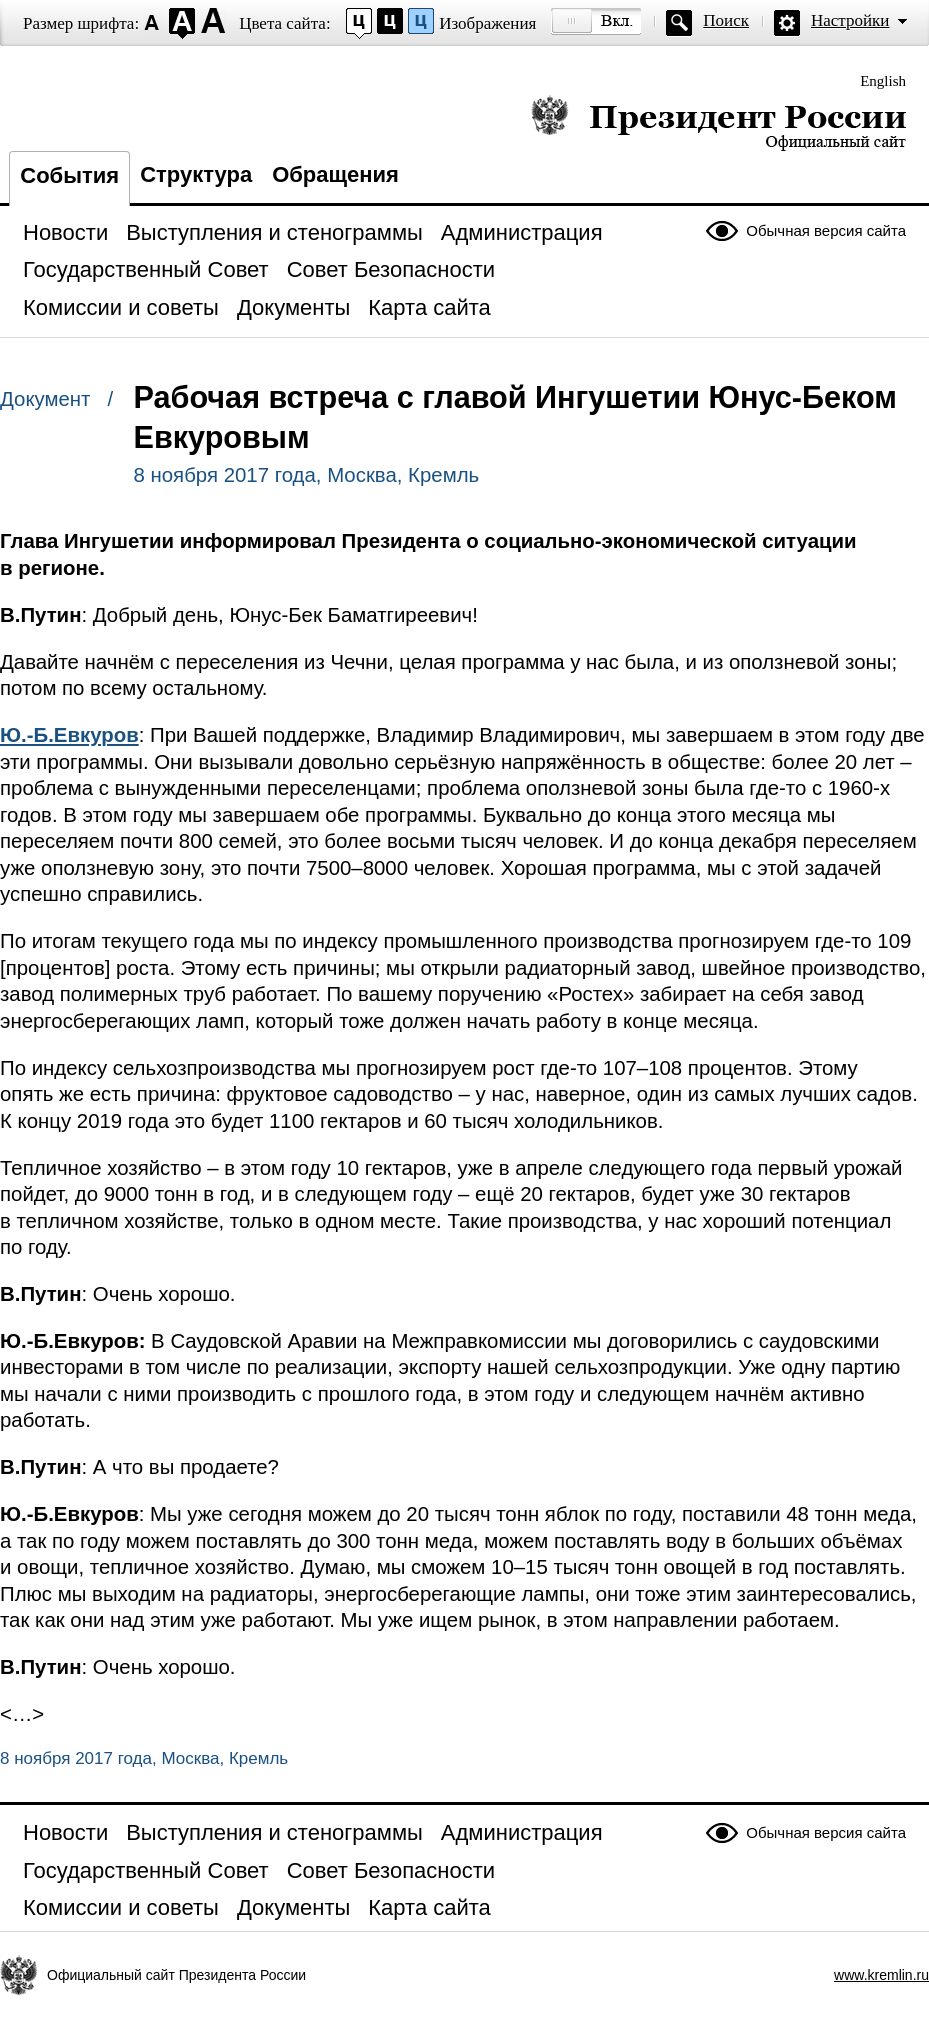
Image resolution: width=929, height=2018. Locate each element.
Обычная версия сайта (826, 230)
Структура (196, 174)
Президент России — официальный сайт (718, 122)
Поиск (726, 20)
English (883, 81)
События (69, 175)
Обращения (335, 174)
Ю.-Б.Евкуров (69, 735)
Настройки (850, 20)
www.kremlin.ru (881, 1975)
